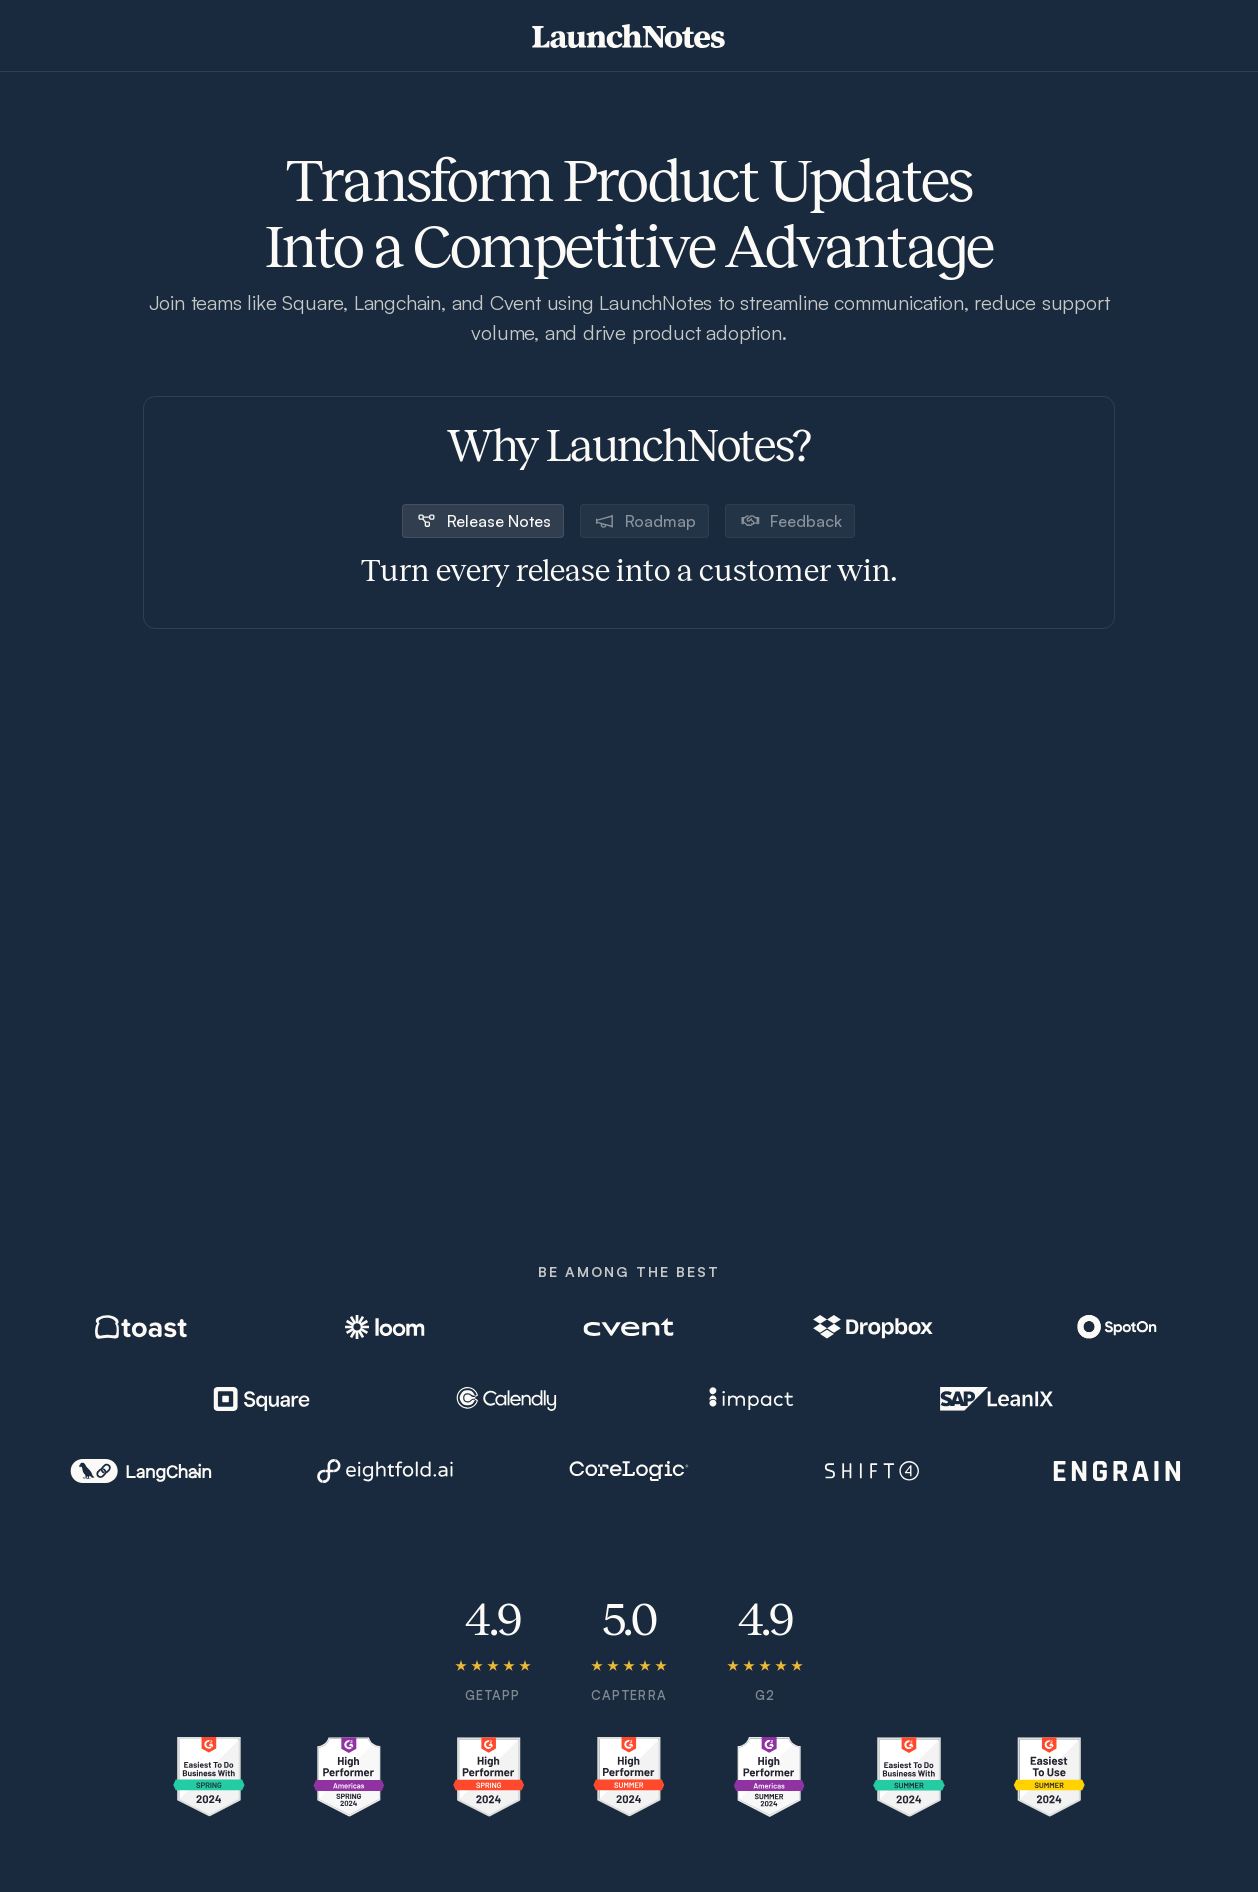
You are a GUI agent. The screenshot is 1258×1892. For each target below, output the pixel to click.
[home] (628, 36)
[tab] (483, 521)
